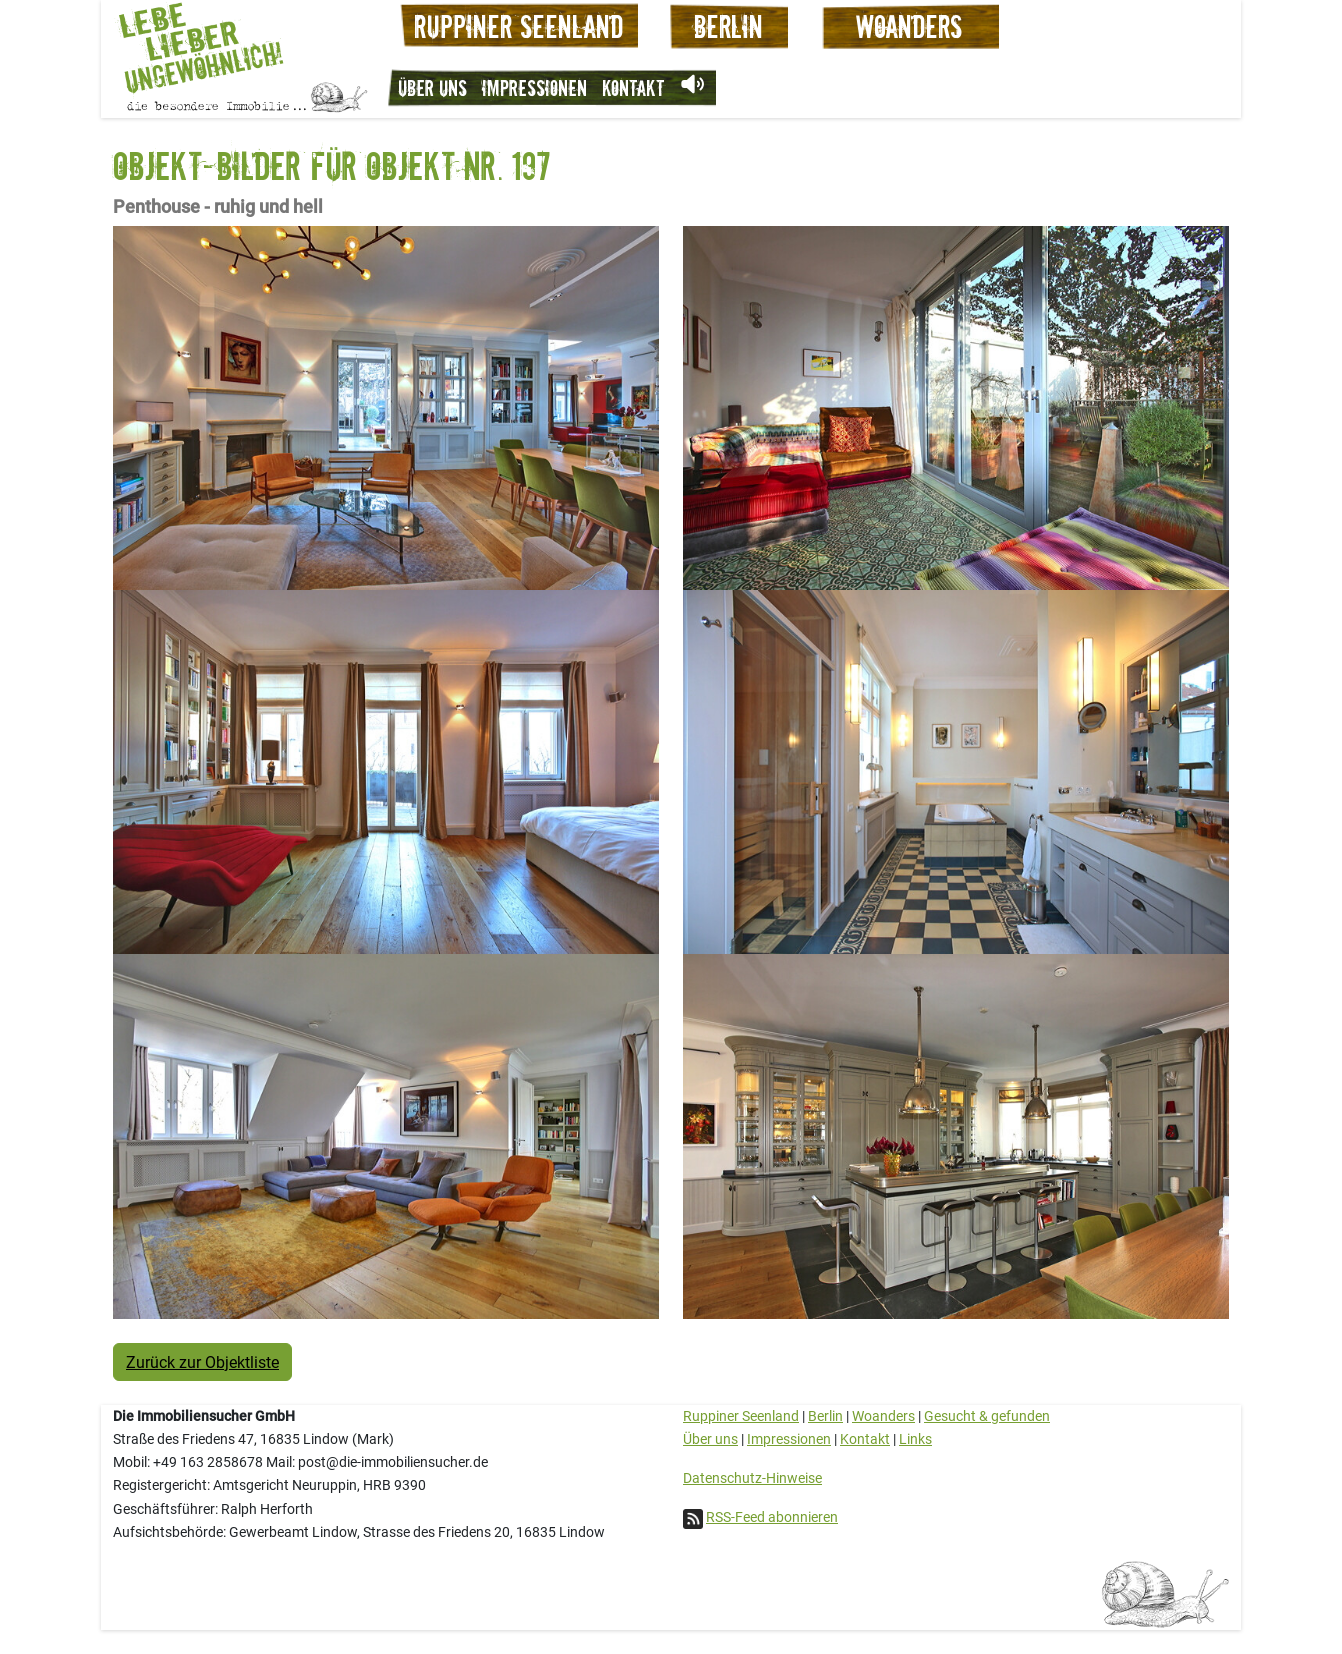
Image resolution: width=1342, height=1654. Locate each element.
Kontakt (633, 87)
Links (915, 1439)
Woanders (883, 1416)
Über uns (432, 87)
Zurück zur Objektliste (202, 1361)
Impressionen (534, 87)
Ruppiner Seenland (741, 1416)
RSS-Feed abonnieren (772, 1517)
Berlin (825, 1416)
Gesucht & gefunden (987, 1416)
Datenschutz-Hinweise (752, 1478)
